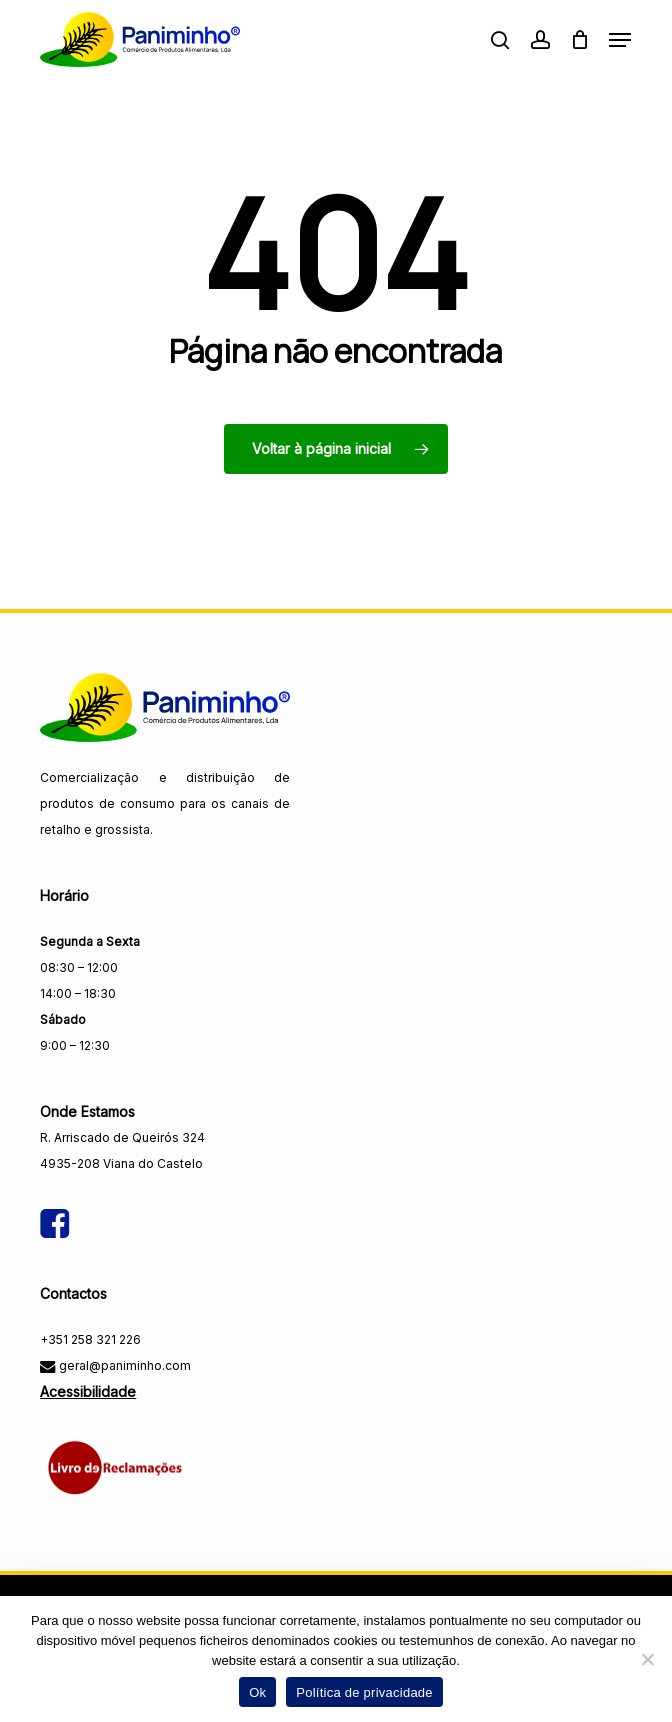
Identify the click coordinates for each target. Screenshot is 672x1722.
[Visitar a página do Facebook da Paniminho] (54, 1206)
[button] (620, 40)
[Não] (647, 1659)
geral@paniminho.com (123, 1365)
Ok (257, 1692)
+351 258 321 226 (90, 1339)
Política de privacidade (364, 1692)
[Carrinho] (579, 39)
